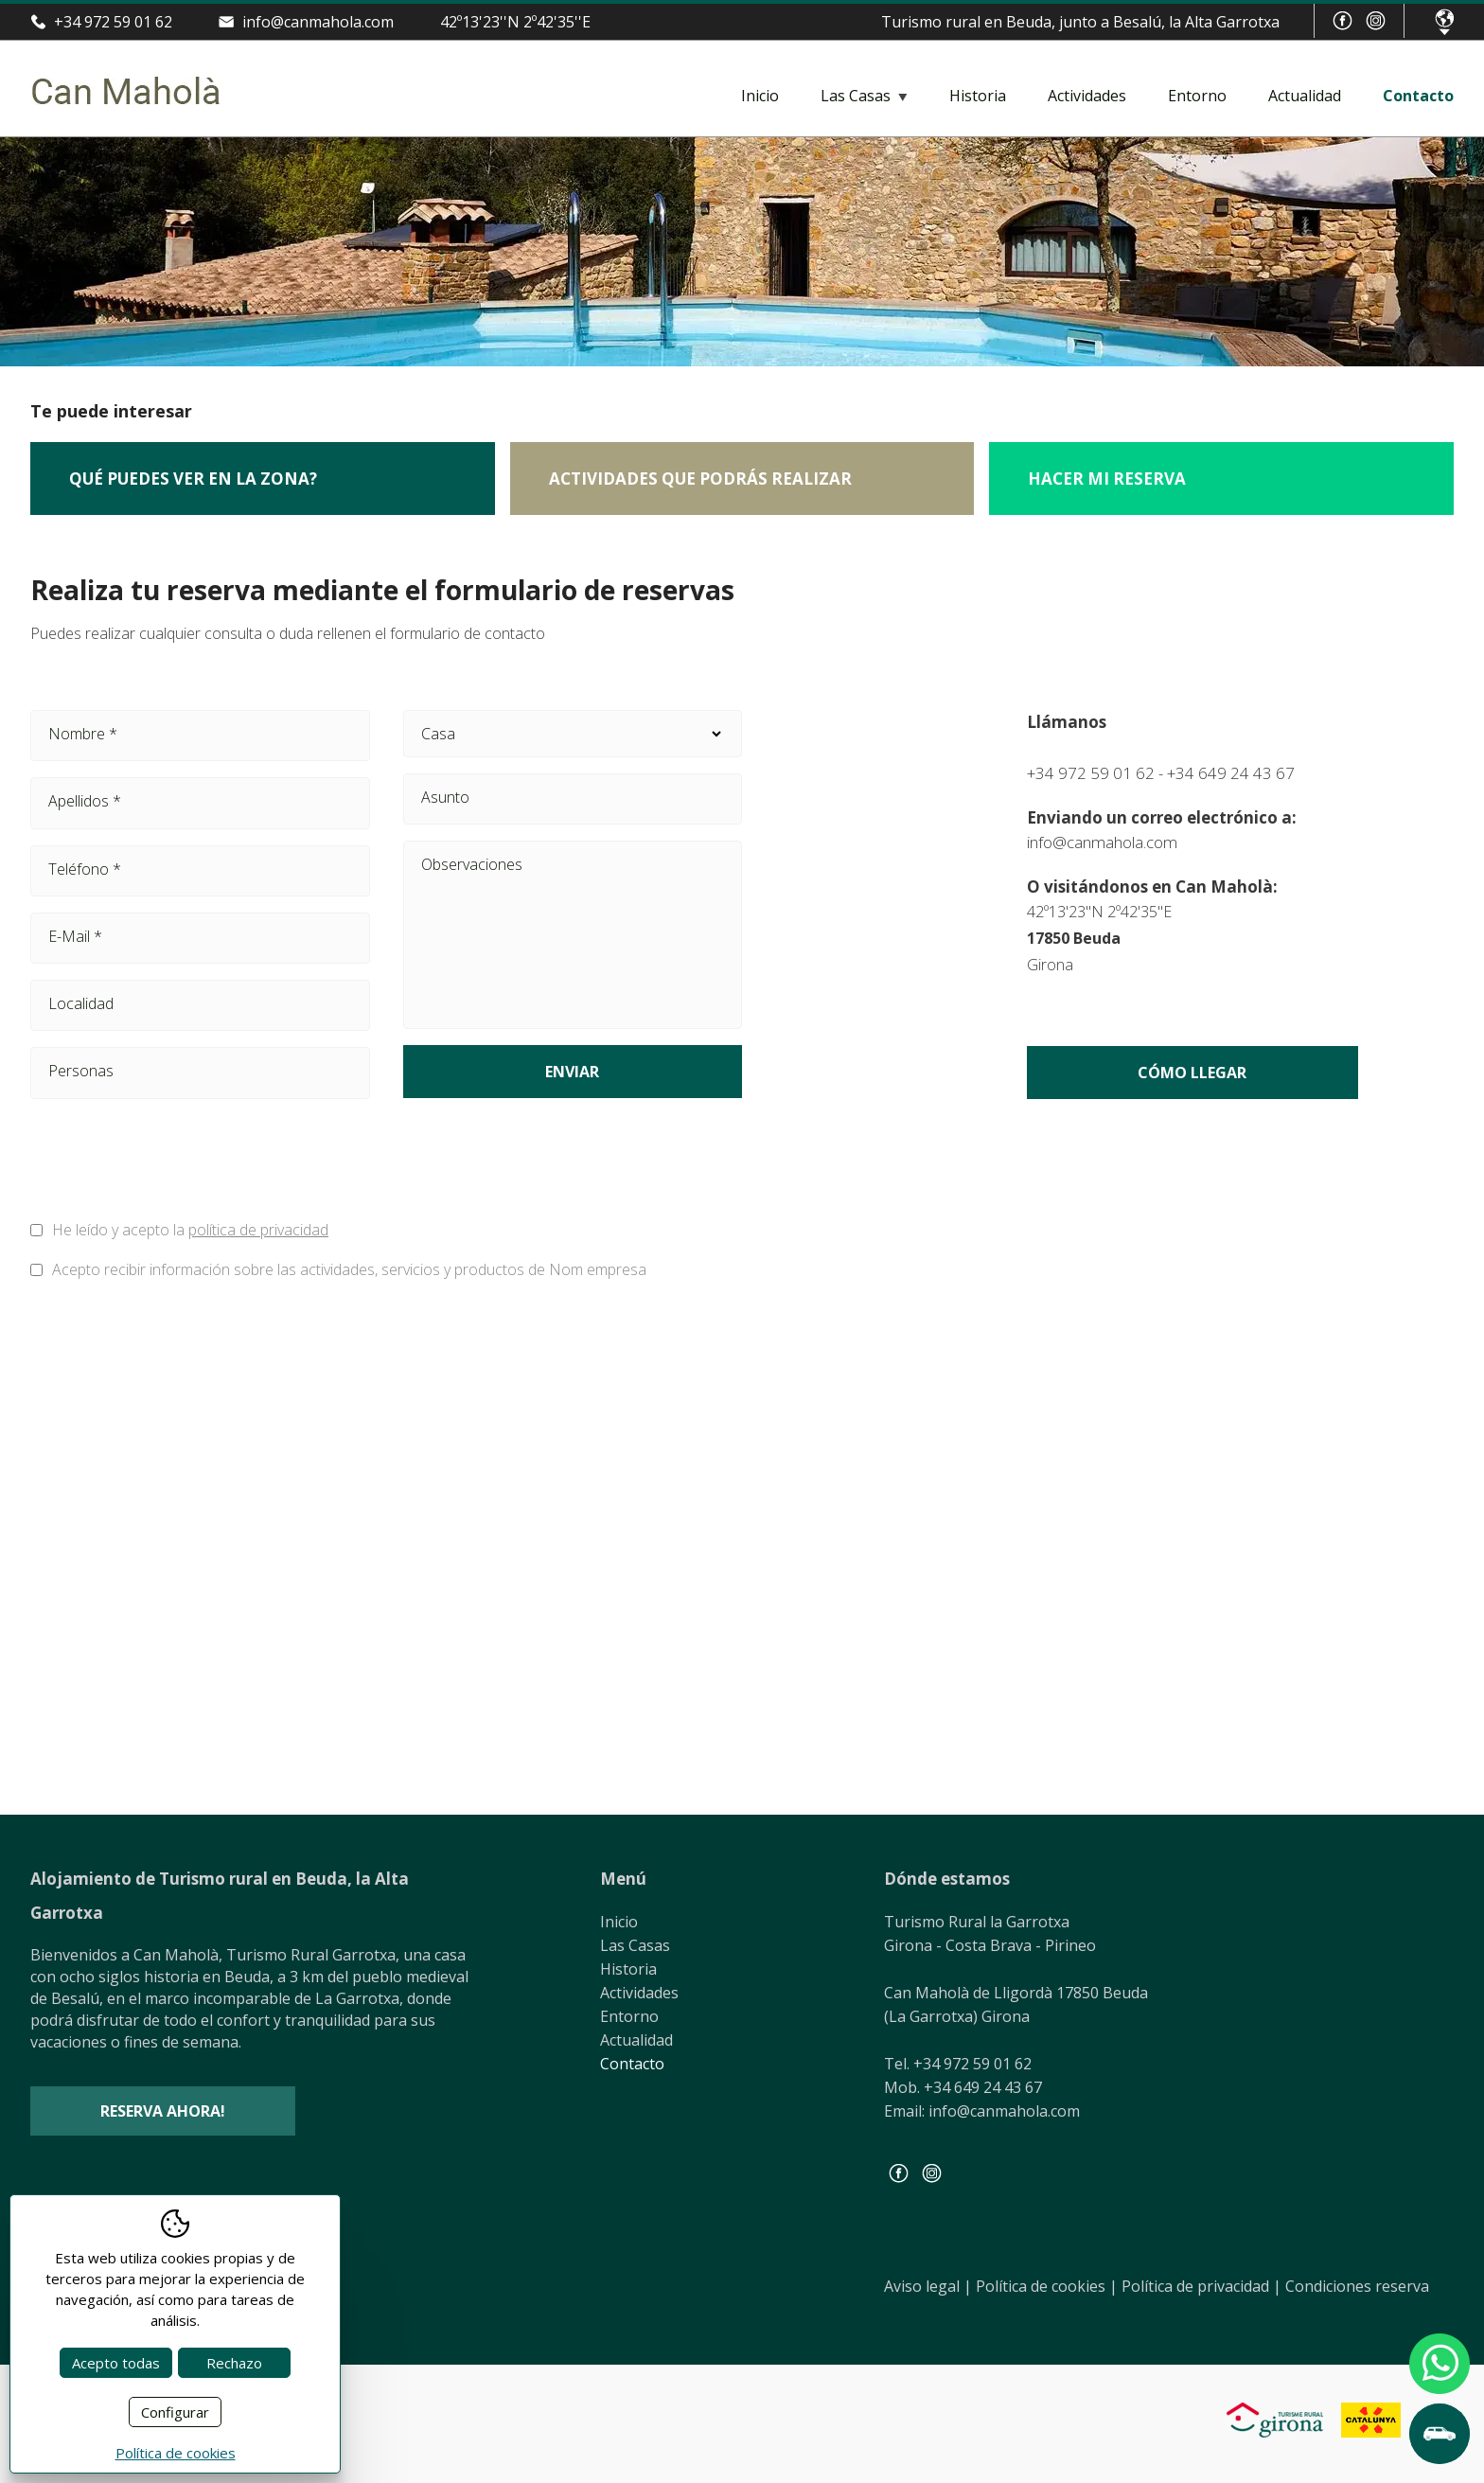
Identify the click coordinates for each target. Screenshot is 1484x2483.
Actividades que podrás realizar (700, 478)
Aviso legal (928, 2286)
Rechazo (234, 2362)
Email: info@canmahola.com (982, 2111)
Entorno (1197, 95)
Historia (977, 95)
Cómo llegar (1192, 1072)
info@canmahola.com (318, 21)
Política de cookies (1047, 2286)
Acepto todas (116, 2362)
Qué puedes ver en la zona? (193, 478)
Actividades (1087, 95)
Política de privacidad (1201, 2286)
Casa (573, 733)
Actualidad (1304, 95)
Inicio (760, 95)
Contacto (1418, 95)
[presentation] (547, 1163)
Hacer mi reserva (1107, 478)
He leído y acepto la (190, 1229)
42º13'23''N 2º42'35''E (515, 21)
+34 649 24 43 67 (1231, 773)
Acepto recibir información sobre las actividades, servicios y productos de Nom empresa (349, 1269)
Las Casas (856, 95)
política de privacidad (258, 1229)
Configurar (175, 2412)
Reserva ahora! (162, 2111)
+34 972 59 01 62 (113, 21)
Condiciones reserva (1357, 2286)
